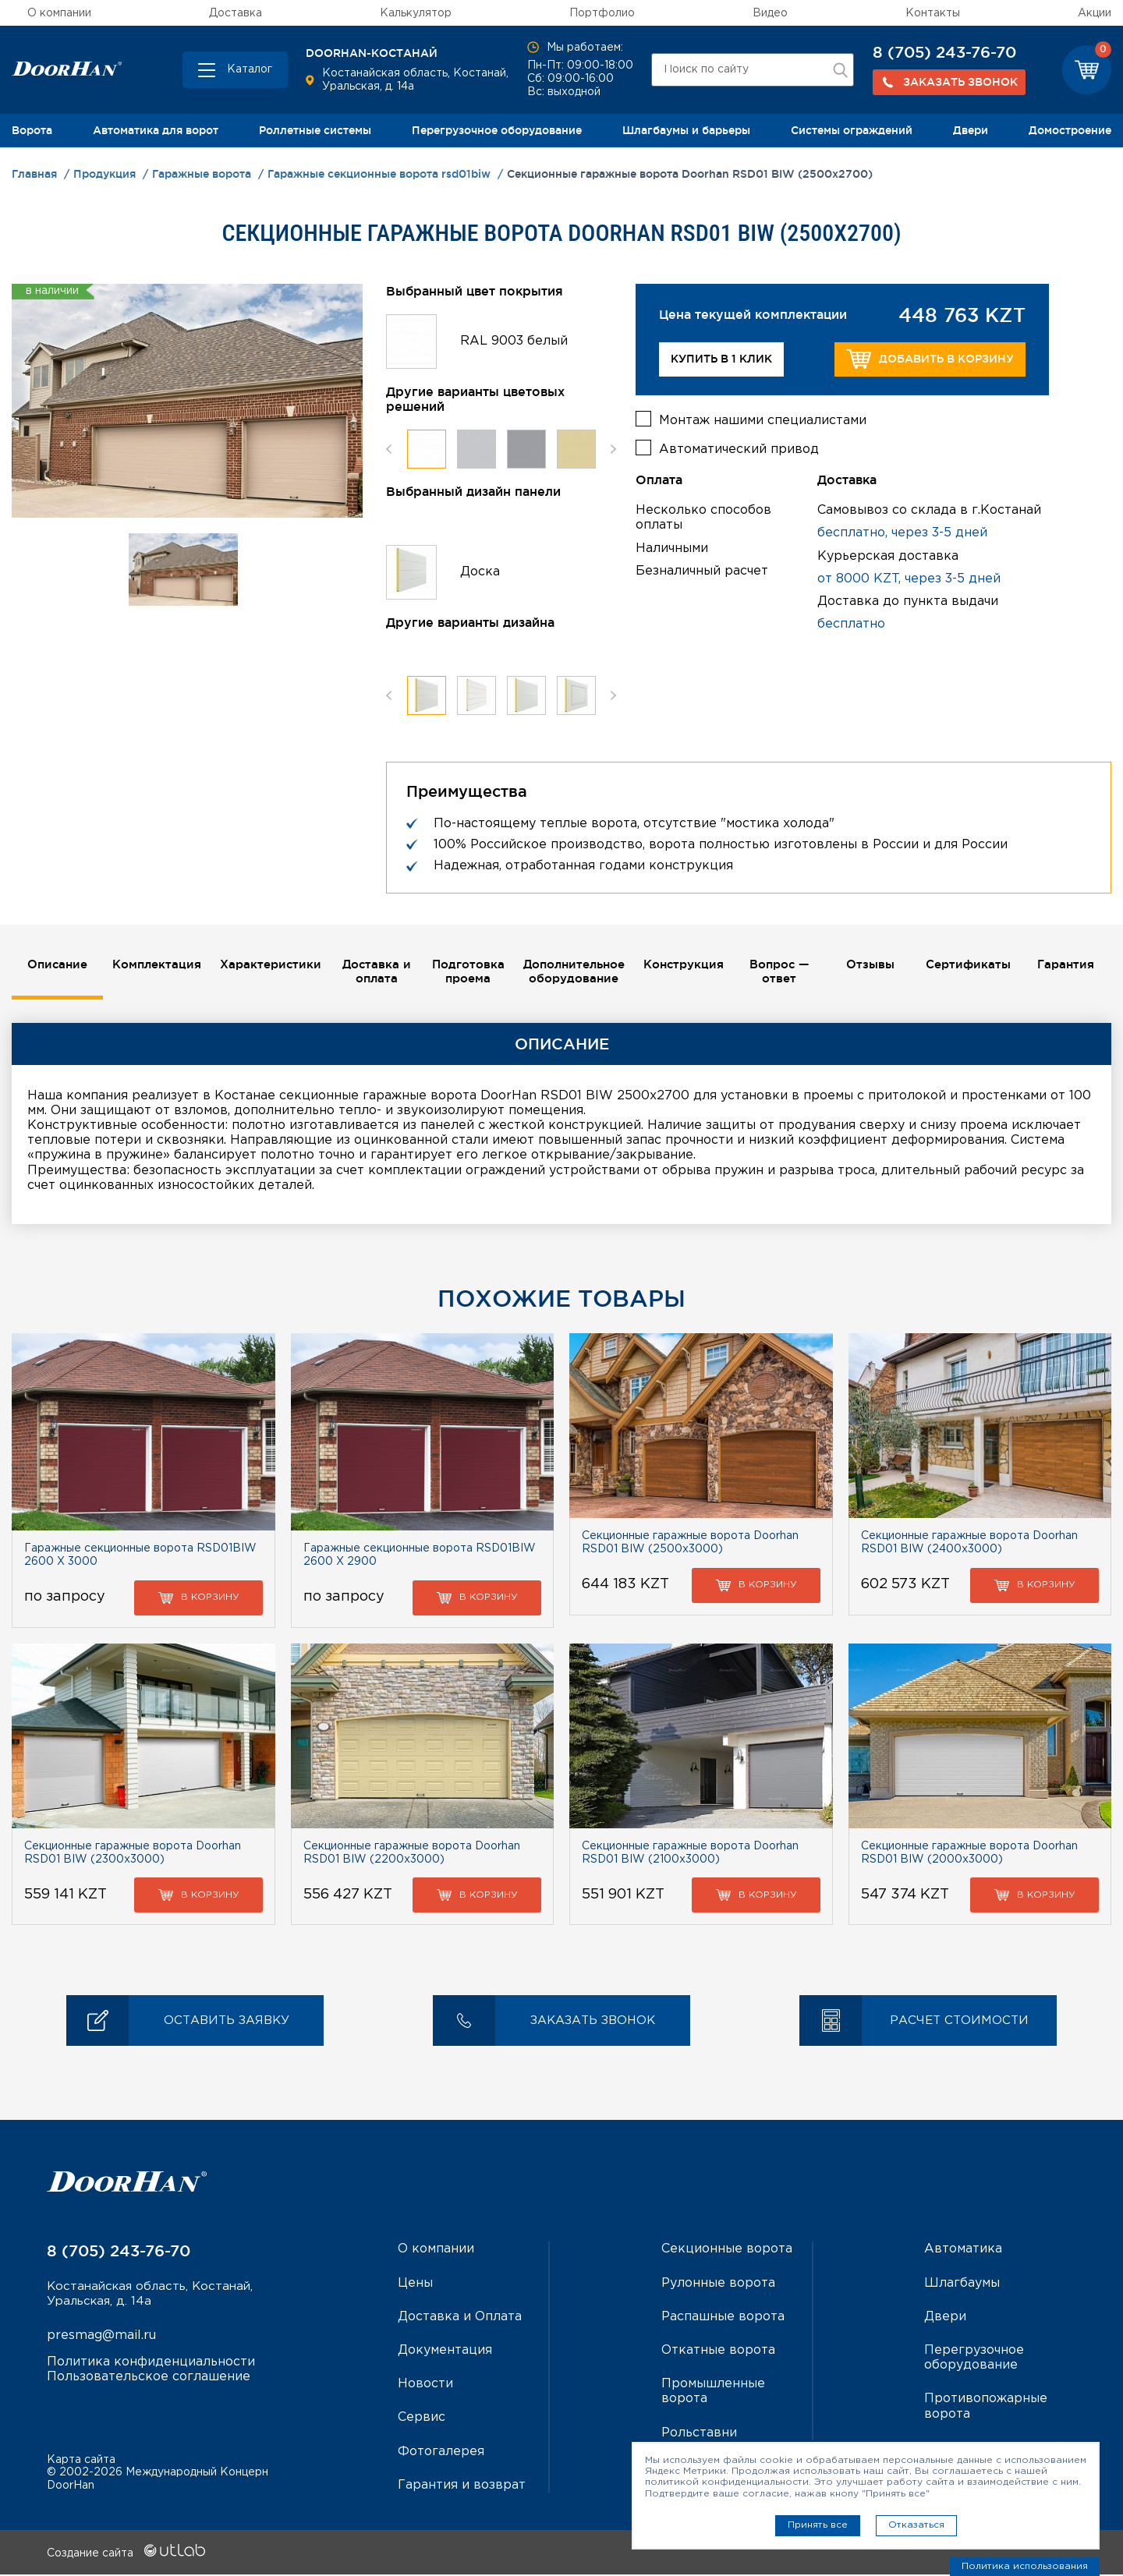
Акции (1094, 13)
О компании (59, 13)
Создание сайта (126, 2555)
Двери (970, 130)
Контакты (932, 13)
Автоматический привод (739, 446)
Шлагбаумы (962, 2284)
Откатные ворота (718, 2352)
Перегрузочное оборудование (497, 130)
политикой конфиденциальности (727, 2482)
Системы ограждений (851, 130)
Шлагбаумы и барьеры (686, 130)
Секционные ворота (726, 2250)
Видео (770, 13)
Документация (445, 2352)
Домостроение (1070, 130)
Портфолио (602, 13)
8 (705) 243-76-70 (944, 52)
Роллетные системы (315, 130)
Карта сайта (81, 2460)
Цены (415, 2284)
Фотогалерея (441, 2452)
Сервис (421, 2419)
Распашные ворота (723, 2318)
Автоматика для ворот (155, 130)
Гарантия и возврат (462, 2487)
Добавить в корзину (930, 359)
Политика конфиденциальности (151, 2365)
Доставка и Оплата (460, 2318)
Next (613, 449)
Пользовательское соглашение (148, 2380)
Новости (425, 2385)
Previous (388, 449)
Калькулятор (416, 13)
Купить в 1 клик (721, 358)
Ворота (32, 130)
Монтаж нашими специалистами (762, 417)
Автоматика (963, 2250)
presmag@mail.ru (101, 2338)
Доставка (235, 13)
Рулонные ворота (718, 2284)
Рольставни (699, 2434)
